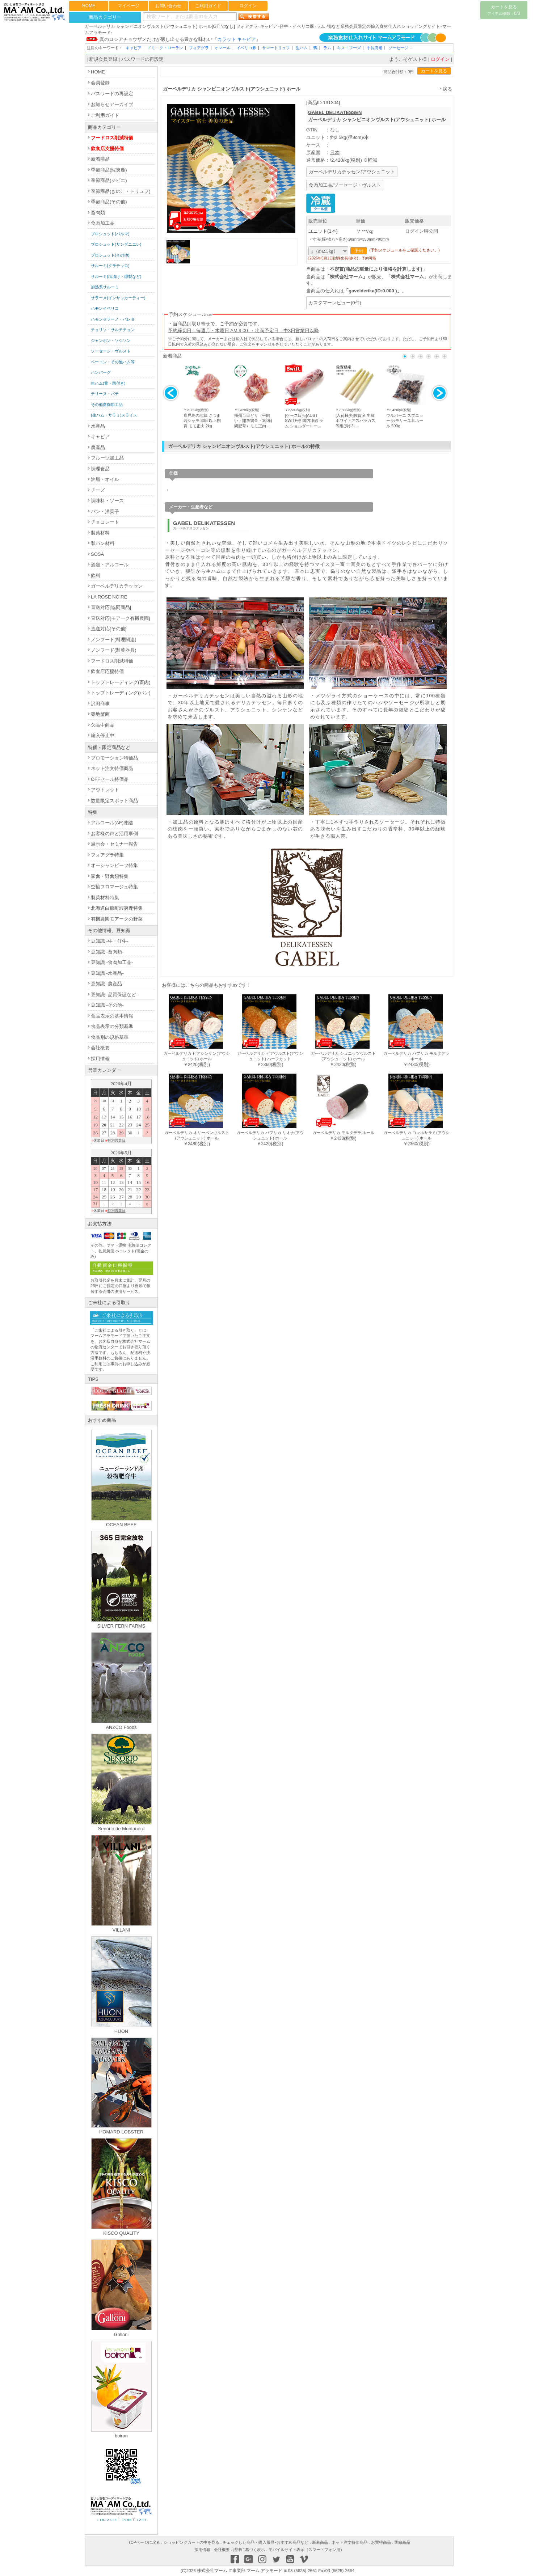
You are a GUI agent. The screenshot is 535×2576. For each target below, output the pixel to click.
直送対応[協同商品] (111, 607)
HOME (88, 5)
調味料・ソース (107, 500)
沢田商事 (100, 703)
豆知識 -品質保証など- (114, 994)
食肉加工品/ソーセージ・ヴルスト (345, 185)
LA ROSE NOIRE (109, 597)
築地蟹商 (100, 714)
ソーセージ (398, 48)
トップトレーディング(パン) (121, 692)
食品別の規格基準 (110, 1037)
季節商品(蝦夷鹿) (109, 170)
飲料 (95, 575)
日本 (335, 152)
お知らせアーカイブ (112, 104)
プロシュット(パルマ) (110, 234)
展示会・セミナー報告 (114, 844)
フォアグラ (199, 48)
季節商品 (402, 2542)
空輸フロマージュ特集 (114, 886)
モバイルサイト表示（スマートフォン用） (306, 2549)
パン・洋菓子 (105, 511)
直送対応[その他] (108, 628)
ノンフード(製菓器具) (113, 650)
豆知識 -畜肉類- (107, 952)
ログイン (248, 5)
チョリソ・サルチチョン (113, 329)
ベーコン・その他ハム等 (113, 362)
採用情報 (100, 1058)
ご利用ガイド (208, 5)
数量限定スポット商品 (114, 800)
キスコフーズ (349, 48)
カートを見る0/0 (504, 10)
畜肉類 (98, 212)
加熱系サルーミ (105, 287)
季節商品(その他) (109, 201)
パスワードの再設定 (142, 59)
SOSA (97, 554)
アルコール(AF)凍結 (112, 822)
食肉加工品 (102, 223)
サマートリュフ (276, 48)
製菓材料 (100, 533)
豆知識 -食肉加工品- (112, 962)
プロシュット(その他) (110, 255)
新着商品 (100, 159)
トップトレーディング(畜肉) (121, 682)
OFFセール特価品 (110, 779)
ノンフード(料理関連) (113, 639)
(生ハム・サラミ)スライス (114, 415)
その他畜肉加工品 (107, 404)
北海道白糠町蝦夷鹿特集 (117, 908)
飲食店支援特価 (107, 148)
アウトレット (105, 789)
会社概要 (100, 1047)
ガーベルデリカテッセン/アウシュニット (352, 171)
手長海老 (375, 48)
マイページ (128, 5)
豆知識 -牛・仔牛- (109, 941)
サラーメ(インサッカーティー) (118, 298)
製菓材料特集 (105, 897)
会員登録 (100, 82)
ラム (327, 48)
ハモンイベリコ (105, 308)
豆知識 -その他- (107, 1005)
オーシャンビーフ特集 (114, 865)
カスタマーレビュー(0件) (334, 302)
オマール (223, 48)
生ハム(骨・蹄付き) (108, 383)
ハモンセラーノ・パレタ (113, 319)
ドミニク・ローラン (165, 48)
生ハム (302, 48)
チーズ (98, 490)
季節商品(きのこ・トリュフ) (121, 191)
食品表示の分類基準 (112, 1026)
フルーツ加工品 (107, 458)
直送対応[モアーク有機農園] (120, 618)
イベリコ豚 (246, 48)
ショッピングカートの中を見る (191, 2542)
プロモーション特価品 (114, 758)
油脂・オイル (105, 479)
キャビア (134, 48)
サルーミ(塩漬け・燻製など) (116, 276)
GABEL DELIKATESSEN (335, 112)
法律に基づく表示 (249, 2549)
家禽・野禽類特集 (110, 876)
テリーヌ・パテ (105, 394)
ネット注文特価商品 (112, 768)
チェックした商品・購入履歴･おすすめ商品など (265, 2542)
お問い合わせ (168, 5)
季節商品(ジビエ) (109, 180)
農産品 (98, 447)
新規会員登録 (103, 59)
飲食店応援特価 (107, 671)
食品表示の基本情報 (112, 1016)
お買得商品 (381, 2542)
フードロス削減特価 (112, 137)
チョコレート (105, 522)
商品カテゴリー (105, 17)
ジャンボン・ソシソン (111, 340)
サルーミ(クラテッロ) (110, 265)
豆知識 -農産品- (107, 983)
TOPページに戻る (144, 2542)
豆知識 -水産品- (107, 973)
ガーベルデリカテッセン (117, 586)
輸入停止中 (102, 735)
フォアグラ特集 (107, 855)
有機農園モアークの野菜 (117, 919)
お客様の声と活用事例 (114, 833)
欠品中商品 (102, 725)
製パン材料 (102, 543)
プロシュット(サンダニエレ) (116, 244)
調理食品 (100, 468)
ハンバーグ (101, 372)
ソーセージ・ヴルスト (111, 351)
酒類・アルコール (110, 564)
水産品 (98, 426)
